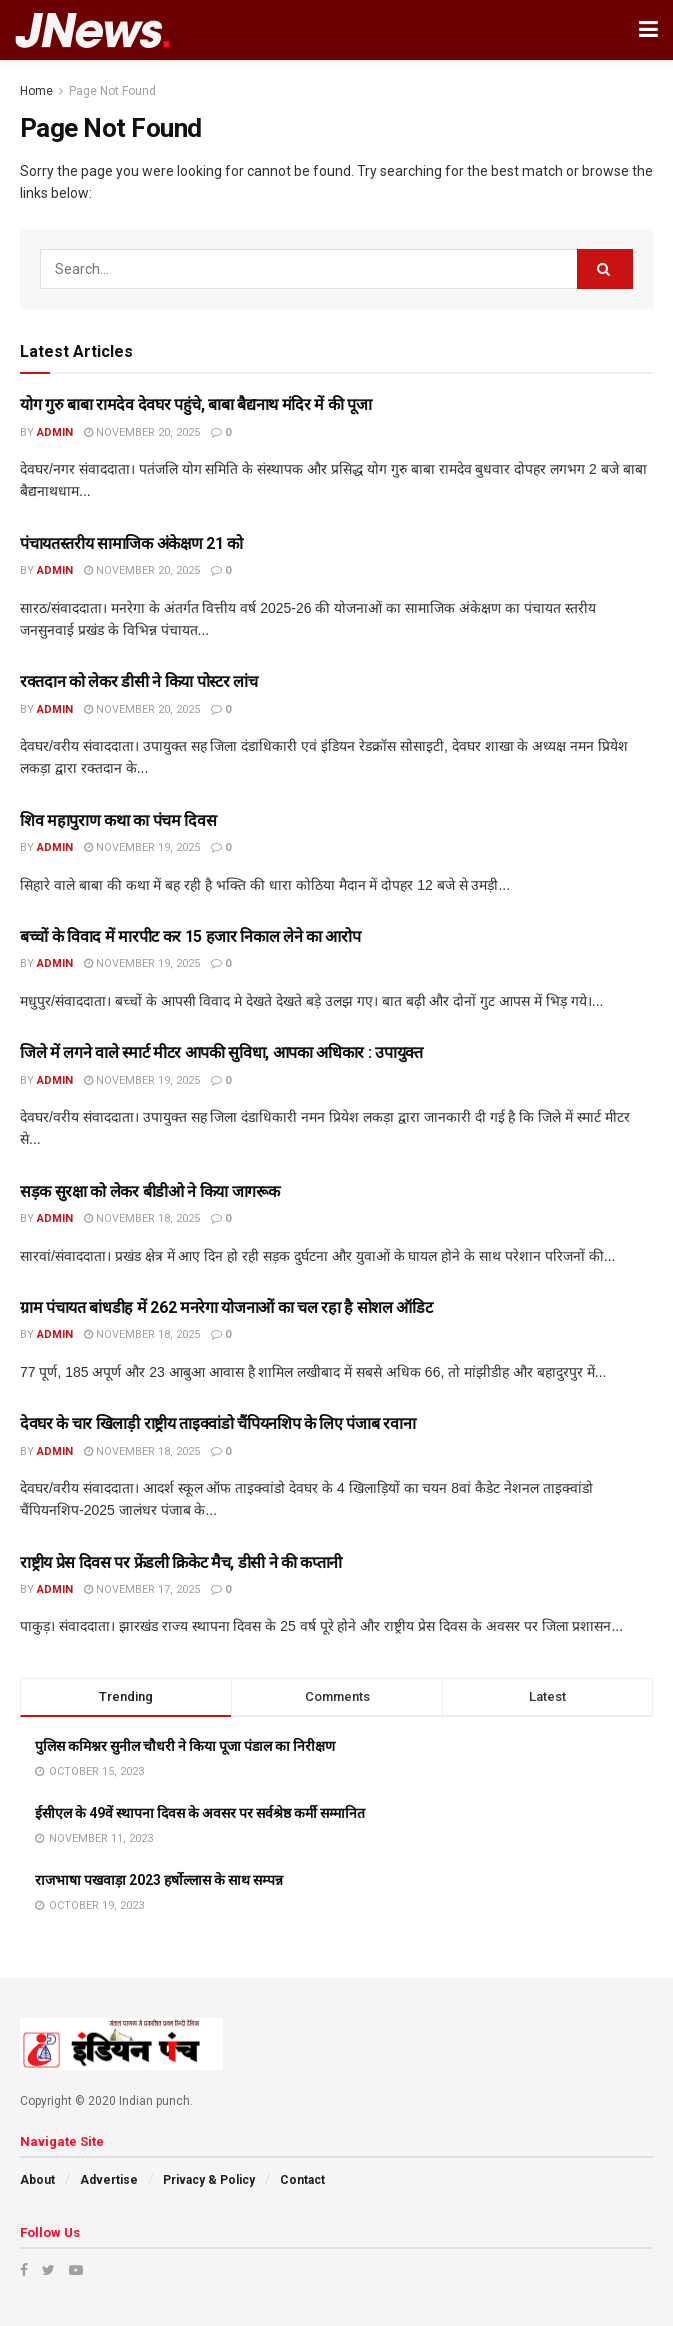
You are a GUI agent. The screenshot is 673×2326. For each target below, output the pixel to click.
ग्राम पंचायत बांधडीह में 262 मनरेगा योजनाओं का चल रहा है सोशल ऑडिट (226, 1307)
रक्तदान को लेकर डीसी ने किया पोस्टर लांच (138, 681)
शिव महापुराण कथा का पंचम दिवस (118, 820)
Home (36, 91)
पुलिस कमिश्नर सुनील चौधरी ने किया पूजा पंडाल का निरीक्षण (185, 1746)
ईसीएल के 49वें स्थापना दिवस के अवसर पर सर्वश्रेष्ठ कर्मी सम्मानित (200, 1813)
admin (55, 432)
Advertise (109, 2180)
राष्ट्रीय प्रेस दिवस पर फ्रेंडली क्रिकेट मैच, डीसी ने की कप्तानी (181, 1562)
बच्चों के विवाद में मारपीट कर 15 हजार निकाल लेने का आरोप (190, 936)
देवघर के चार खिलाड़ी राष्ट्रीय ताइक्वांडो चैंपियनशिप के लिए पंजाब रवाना (217, 1423)
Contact (302, 2180)
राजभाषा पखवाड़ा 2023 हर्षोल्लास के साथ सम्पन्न (159, 1880)
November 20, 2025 (142, 432)
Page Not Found (112, 91)
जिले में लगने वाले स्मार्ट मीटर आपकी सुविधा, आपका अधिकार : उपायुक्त (221, 1052)
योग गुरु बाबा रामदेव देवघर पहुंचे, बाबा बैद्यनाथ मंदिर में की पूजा (196, 404)
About (37, 2180)
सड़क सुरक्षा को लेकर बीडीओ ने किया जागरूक (149, 1191)
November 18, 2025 (142, 1218)
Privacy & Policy (209, 2180)
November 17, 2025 (142, 1589)
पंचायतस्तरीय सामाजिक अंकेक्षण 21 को (131, 543)
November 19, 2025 (142, 847)
